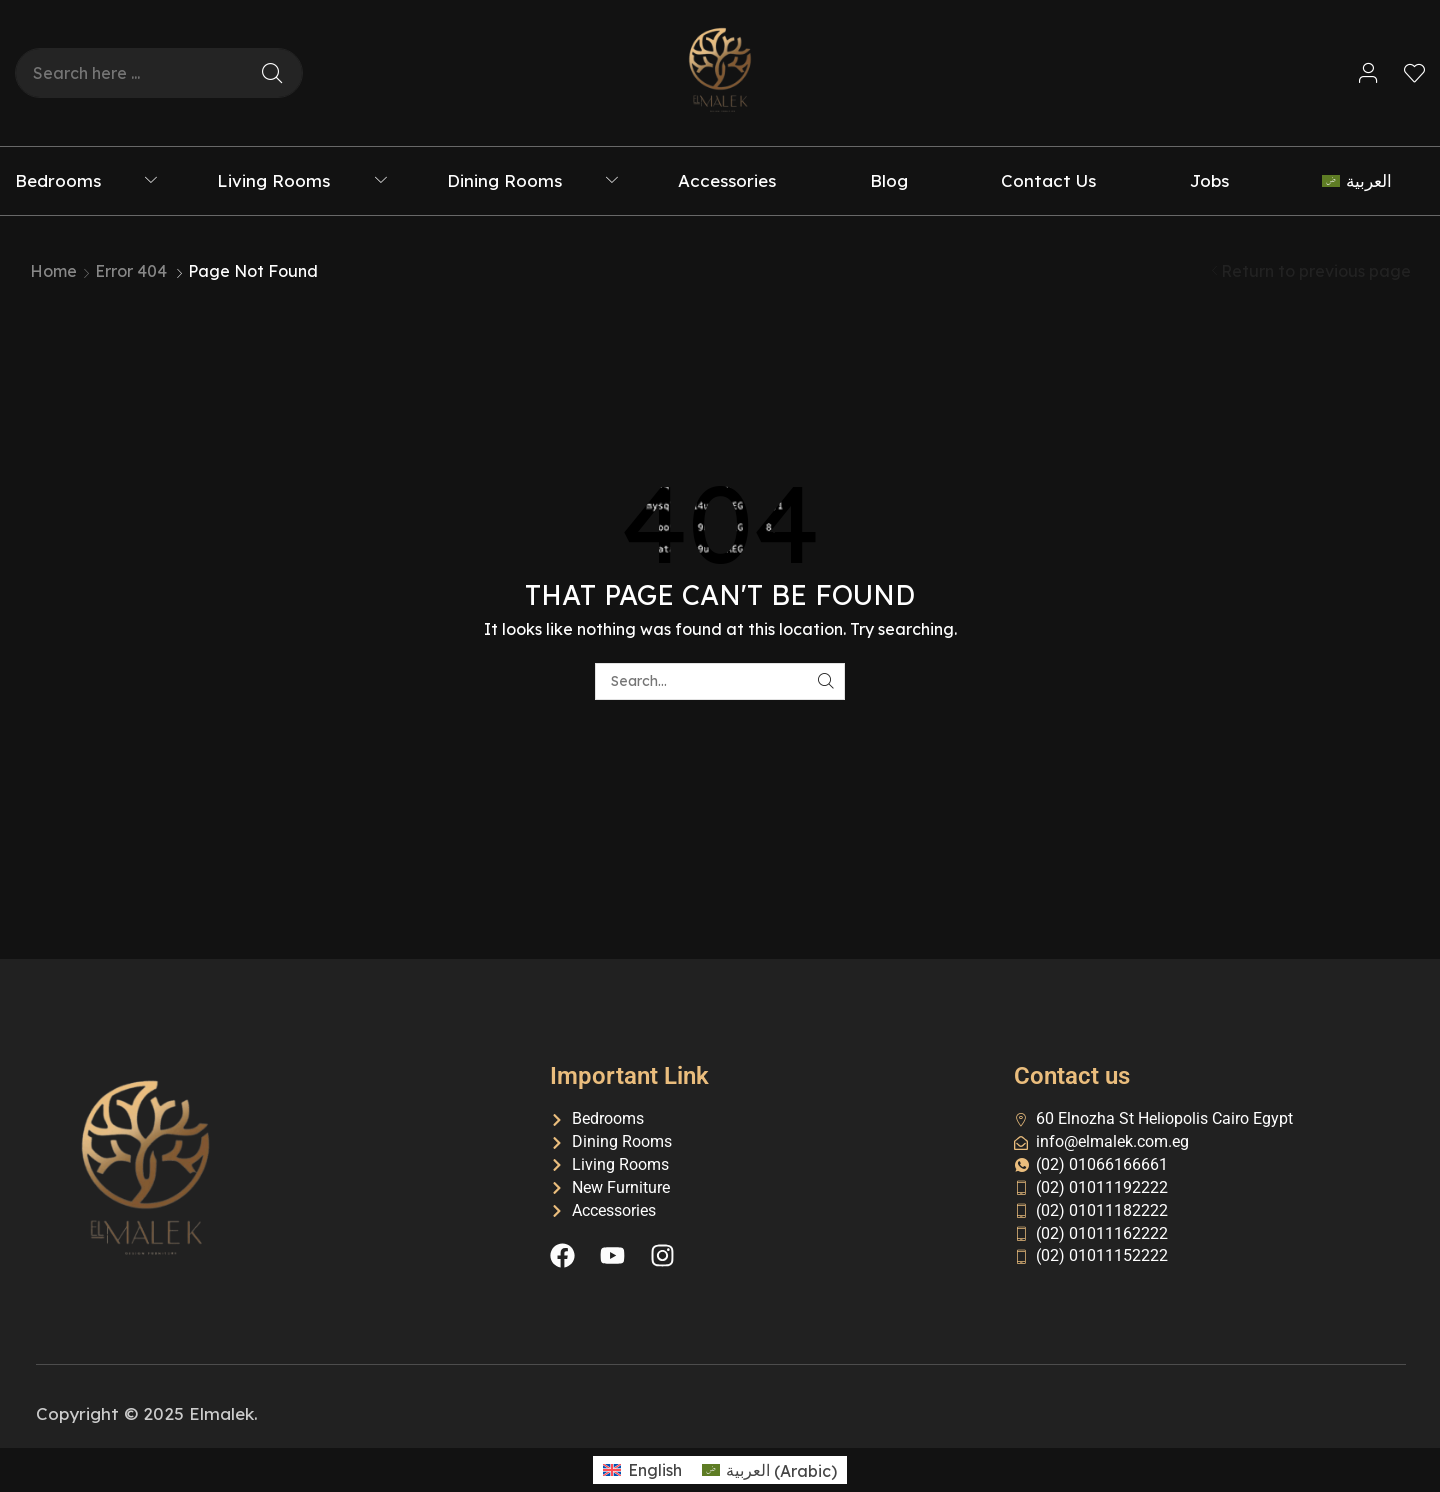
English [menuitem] (655, 1470)
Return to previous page (1316, 271)
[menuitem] (1373, 181)
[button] (1368, 73)
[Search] (272, 73)
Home (53, 271)
